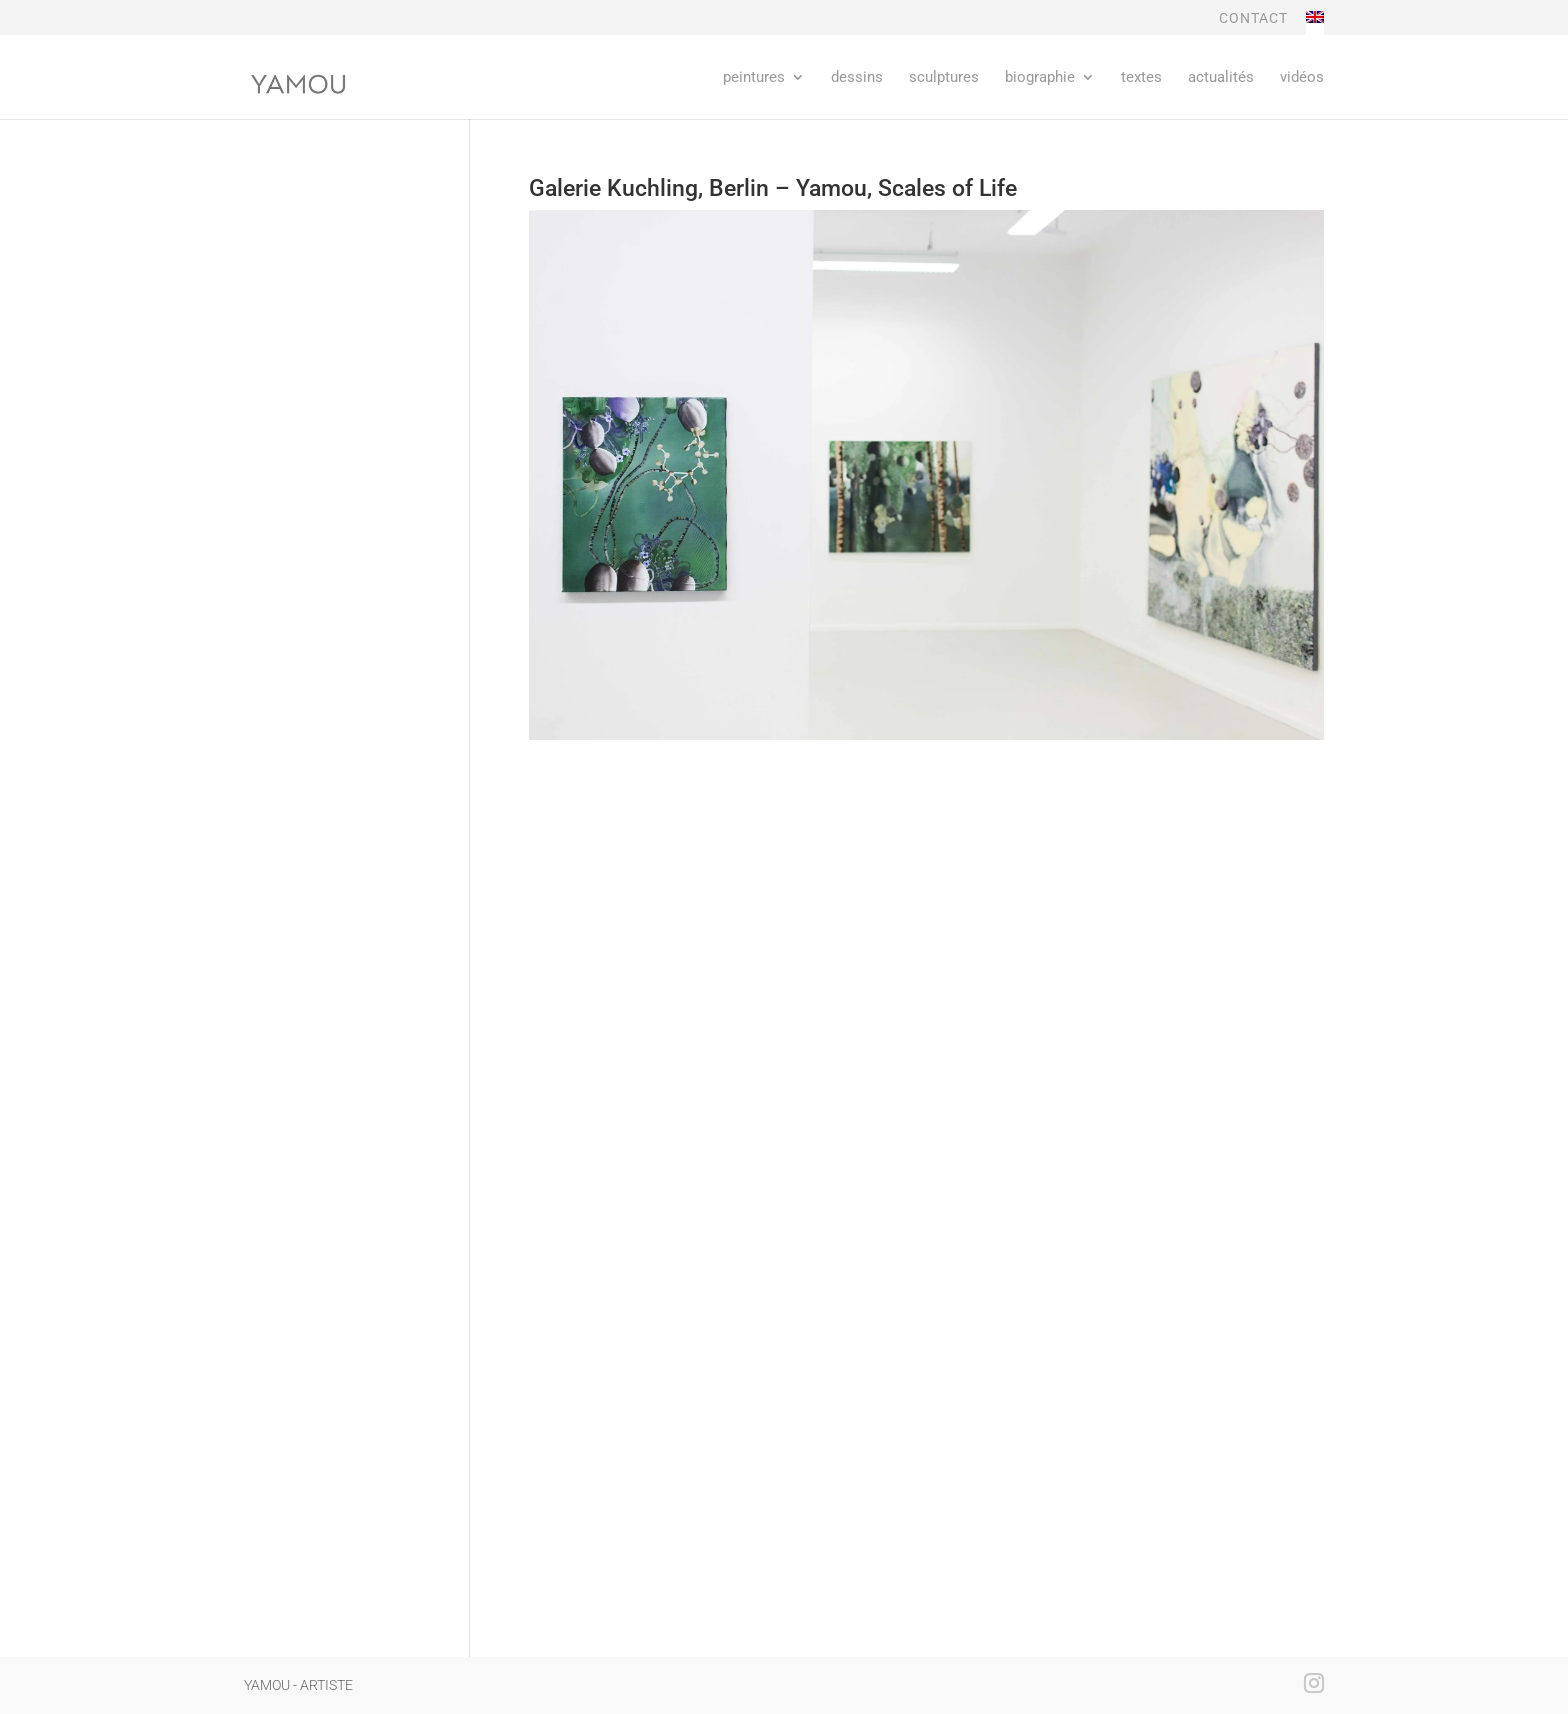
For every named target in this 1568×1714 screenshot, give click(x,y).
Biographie (1040, 78)
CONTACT (1253, 18)
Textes (1141, 78)
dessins (857, 78)
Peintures (754, 78)
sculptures (944, 78)
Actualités (1221, 78)
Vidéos (1302, 78)
